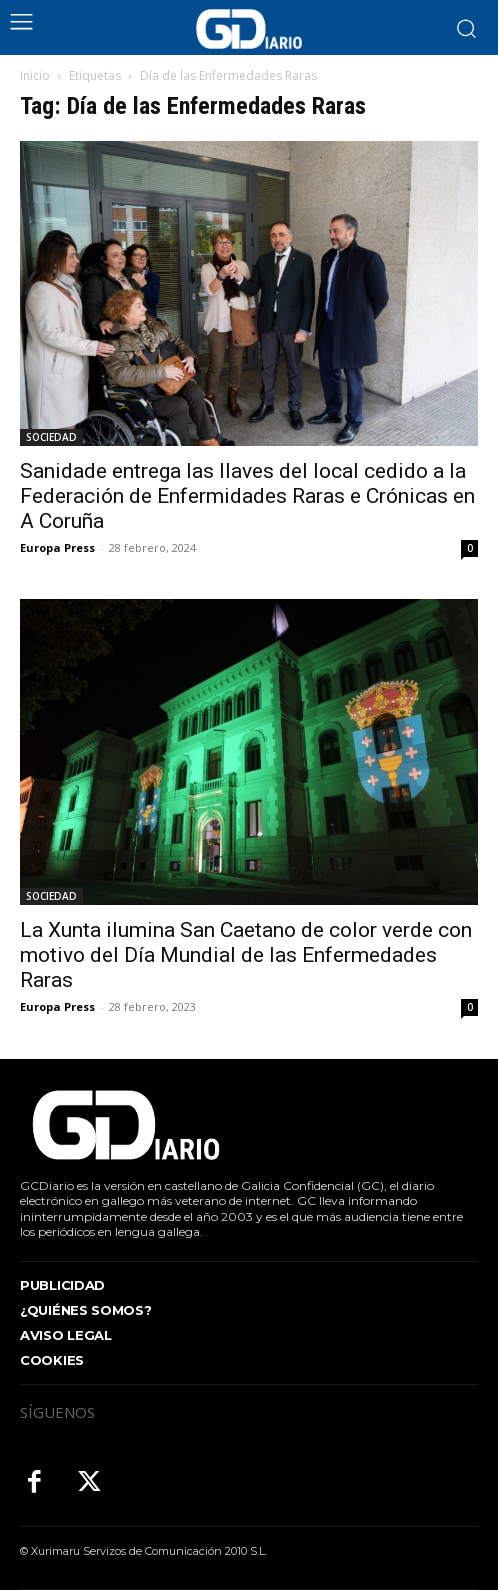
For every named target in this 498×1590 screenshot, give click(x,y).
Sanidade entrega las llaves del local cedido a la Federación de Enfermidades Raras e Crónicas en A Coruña (247, 496)
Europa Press (57, 547)
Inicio (35, 75)
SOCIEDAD (51, 437)
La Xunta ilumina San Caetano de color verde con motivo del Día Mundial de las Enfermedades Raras (246, 955)
